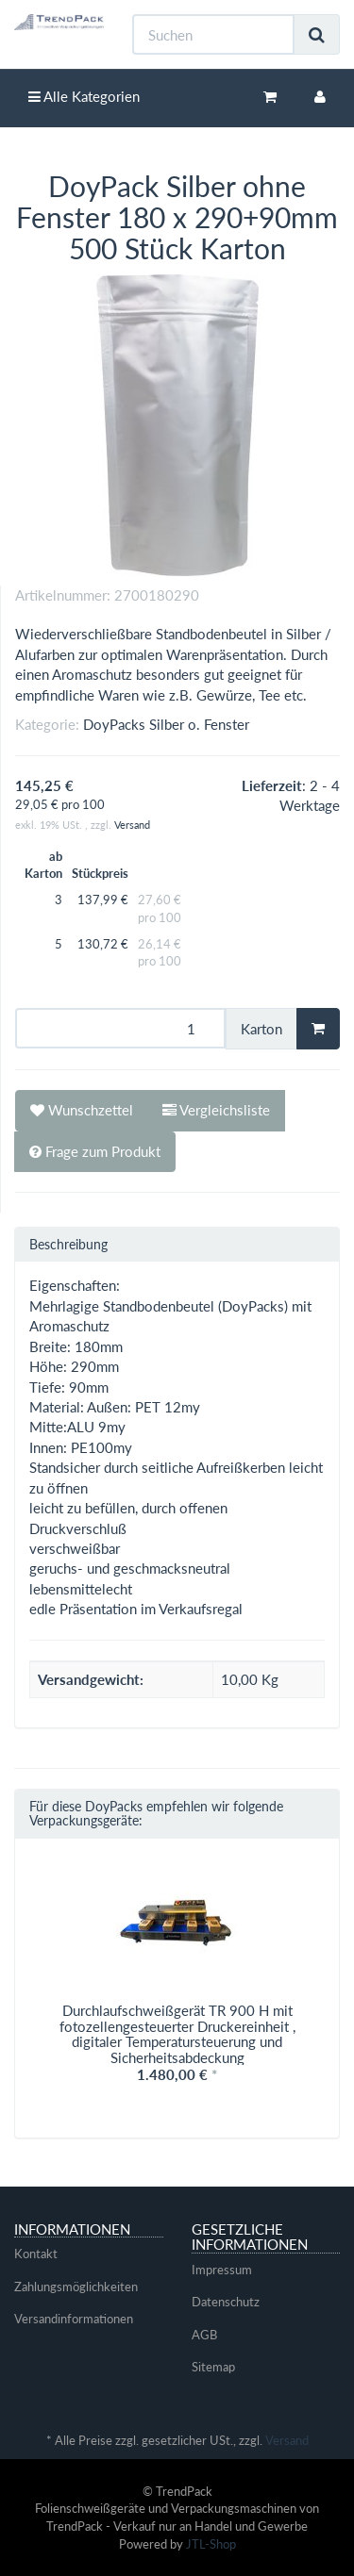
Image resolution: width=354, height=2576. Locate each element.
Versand (132, 824)
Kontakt (36, 2253)
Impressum (222, 2269)
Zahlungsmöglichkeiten (76, 2286)
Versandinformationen (73, 2318)
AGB (204, 2334)
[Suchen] (213, 34)
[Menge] (120, 1028)
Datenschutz (226, 2301)
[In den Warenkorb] (318, 1028)
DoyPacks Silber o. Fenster (166, 724)
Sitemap (213, 2366)
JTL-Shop (211, 2543)
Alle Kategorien (84, 96)
